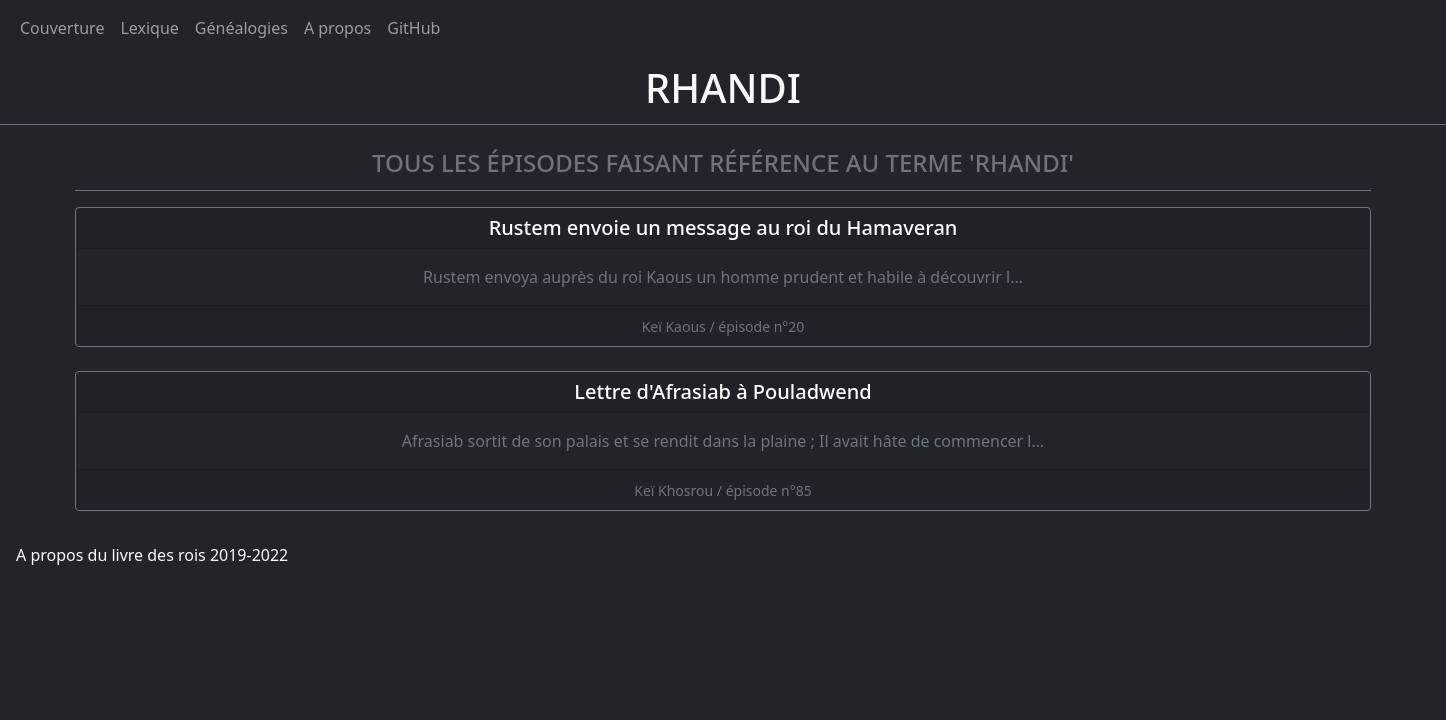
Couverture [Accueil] (62, 28)
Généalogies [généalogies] (241, 28)
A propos (337, 28)
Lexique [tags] (149, 28)
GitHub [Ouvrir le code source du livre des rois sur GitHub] (413, 28)
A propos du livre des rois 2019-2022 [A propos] (152, 555)
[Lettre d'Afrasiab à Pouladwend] (723, 441)
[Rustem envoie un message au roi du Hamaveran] (723, 277)
